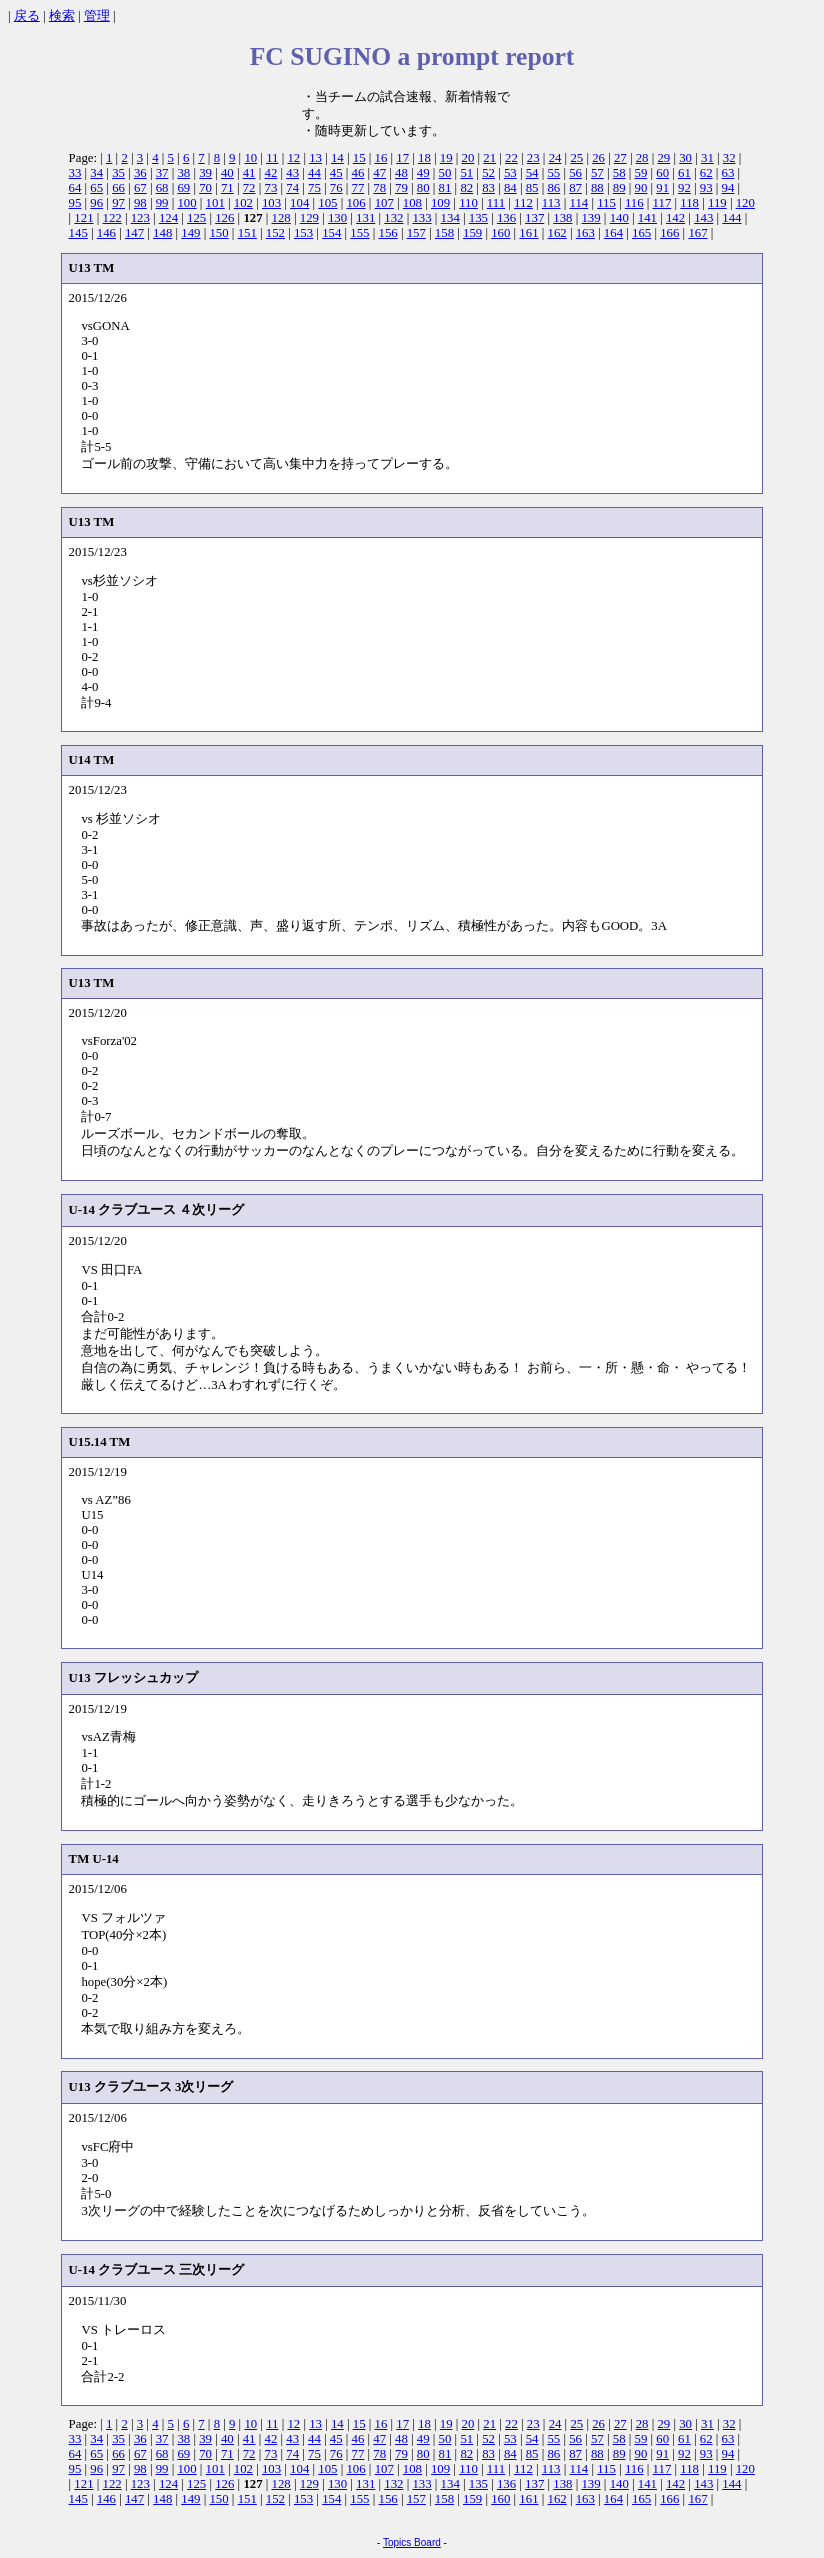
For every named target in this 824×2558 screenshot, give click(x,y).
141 (647, 218)
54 (532, 173)
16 (381, 158)
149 (190, 233)
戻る (27, 16)
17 (402, 158)
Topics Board (412, 2542)
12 (293, 158)
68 (162, 188)
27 (620, 158)
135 (478, 218)
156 (387, 233)
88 (597, 188)
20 (468, 158)
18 (424, 158)
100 (186, 203)
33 (75, 173)
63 (728, 173)
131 (365, 218)
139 (590, 218)
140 (619, 218)
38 (183, 173)
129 (309, 218)
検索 (62, 16)
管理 (97, 16)
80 (423, 188)
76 (336, 188)
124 (168, 218)
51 (466, 173)
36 (140, 173)
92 (684, 188)
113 (551, 203)
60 (662, 173)
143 (703, 218)
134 (450, 218)
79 (401, 188)
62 (706, 173)
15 (359, 158)
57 (597, 173)
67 (140, 188)
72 (249, 188)
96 (96, 203)
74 (292, 188)
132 (393, 218)
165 (641, 233)
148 (162, 233)
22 (511, 158)
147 (134, 233)
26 (598, 158)
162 (557, 233)
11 (272, 158)
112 (523, 203)
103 (271, 203)
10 (250, 158)
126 (224, 218)
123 (140, 218)
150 (218, 233)
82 (466, 188)
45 (336, 173)
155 (359, 233)
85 (532, 188)
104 (299, 203)
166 (669, 233)
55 (553, 173)
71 (227, 188)
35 (118, 173)
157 (416, 233)
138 (562, 218)
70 (205, 188)
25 (576, 158)
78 (379, 188)
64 (75, 188)
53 (510, 173)
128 (281, 218)
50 (445, 173)
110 (468, 203)
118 (689, 203)
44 (314, 173)
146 (106, 233)
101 (215, 203)
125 (196, 218)
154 (331, 233)
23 (533, 158)
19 (446, 158)
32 (729, 158)
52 (488, 173)
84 (510, 188)
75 (314, 188)
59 (641, 173)
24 (555, 158)
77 (358, 188)
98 (140, 203)
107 (384, 203)
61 (684, 173)
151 (247, 233)
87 (575, 188)
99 (162, 203)
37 (162, 173)
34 (96, 173)
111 (496, 203)
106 (355, 203)
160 (500, 233)
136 (506, 218)
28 (642, 158)
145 (78, 233)
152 (275, 233)
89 (619, 188)
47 (379, 173)
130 (337, 218)
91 (662, 188)
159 (472, 233)
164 (613, 233)
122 (112, 218)
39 (205, 173)
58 (619, 173)
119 (717, 203)
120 (745, 203)
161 (528, 233)
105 (327, 203)
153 (303, 233)
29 (663, 158)
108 (412, 203)
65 (96, 188)
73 (270, 188)
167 (697, 233)
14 (337, 158)
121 (83, 218)
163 (585, 233)
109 (440, 203)
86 (553, 188)
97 (118, 203)
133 (421, 218)
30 (685, 158)
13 (315, 158)
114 (578, 203)
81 (445, 188)
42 (270, 173)
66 (118, 188)
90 (641, 188)
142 (675, 218)
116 (634, 203)
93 (706, 188)
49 (423, 173)
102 (243, 203)
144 (731, 218)
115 (606, 203)
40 (227, 173)
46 (358, 173)
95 (75, 203)
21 (489, 158)
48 (401, 173)
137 (534, 218)
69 (183, 188)
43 (292, 173)
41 (249, 173)
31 (707, 158)
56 (575, 173)
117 (662, 203)
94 (728, 188)
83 (488, 188)
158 (444, 233)
